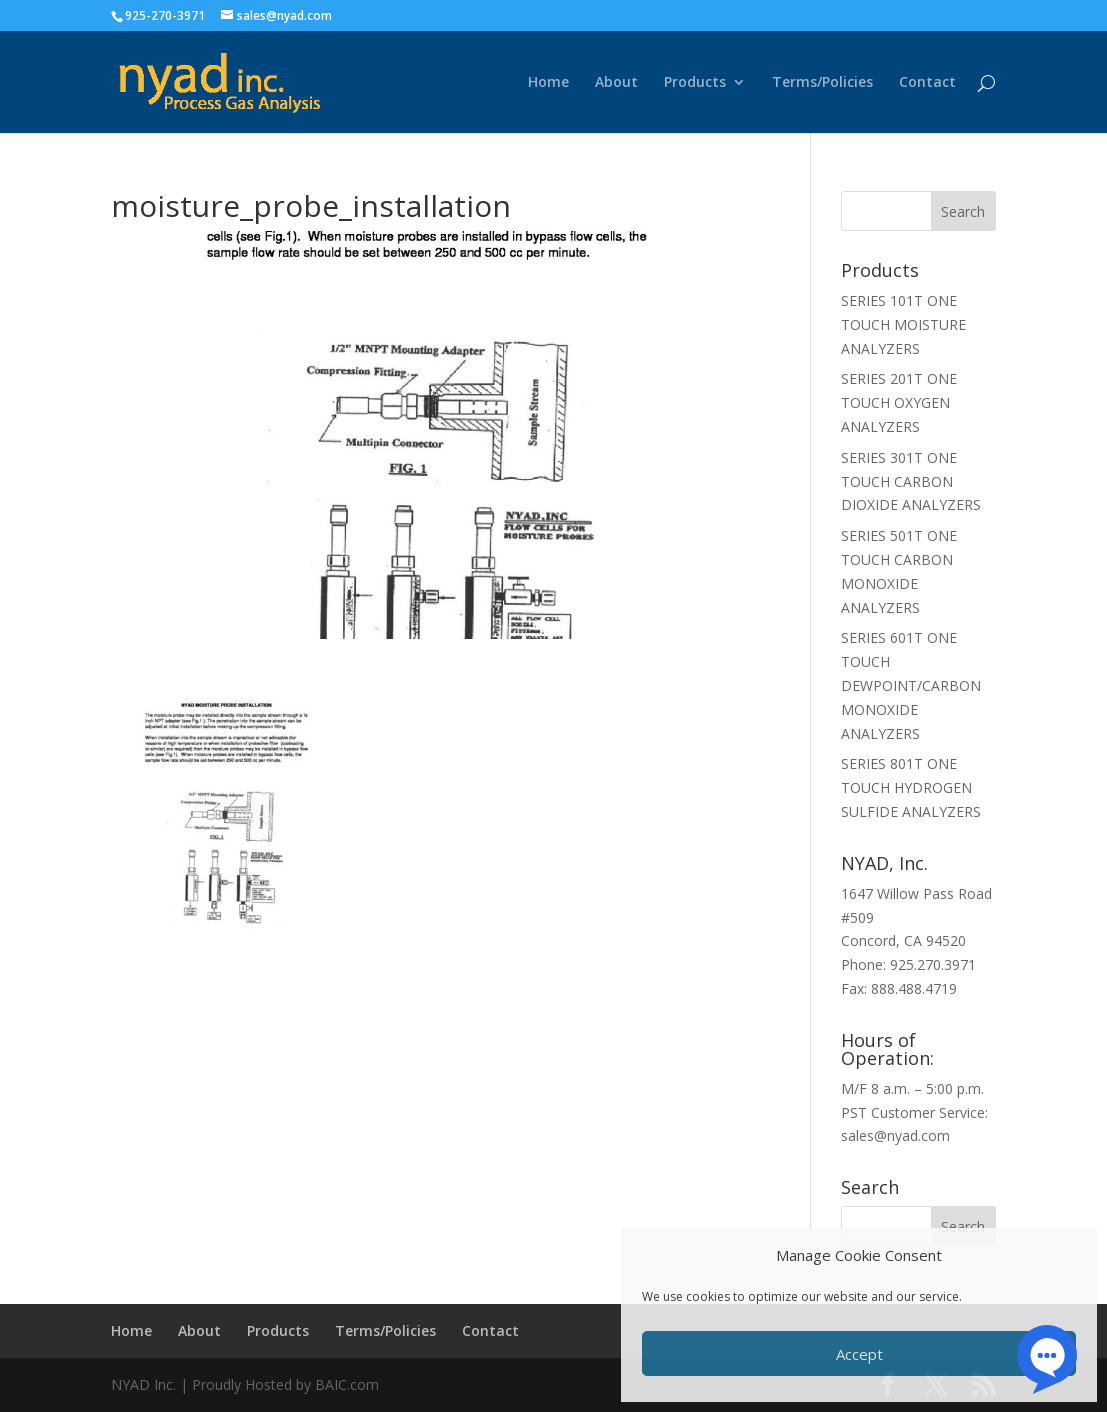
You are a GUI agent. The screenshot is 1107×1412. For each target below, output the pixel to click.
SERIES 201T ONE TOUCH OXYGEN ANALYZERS (899, 402)
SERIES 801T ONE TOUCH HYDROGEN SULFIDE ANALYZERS (911, 787)
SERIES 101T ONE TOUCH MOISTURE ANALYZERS (903, 324)
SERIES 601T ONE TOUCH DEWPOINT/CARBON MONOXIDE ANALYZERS (911, 685)
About (616, 83)
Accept (859, 1354)
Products (695, 83)
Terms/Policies (822, 83)
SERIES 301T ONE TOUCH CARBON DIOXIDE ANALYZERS (911, 481)
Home (548, 83)
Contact (927, 83)
